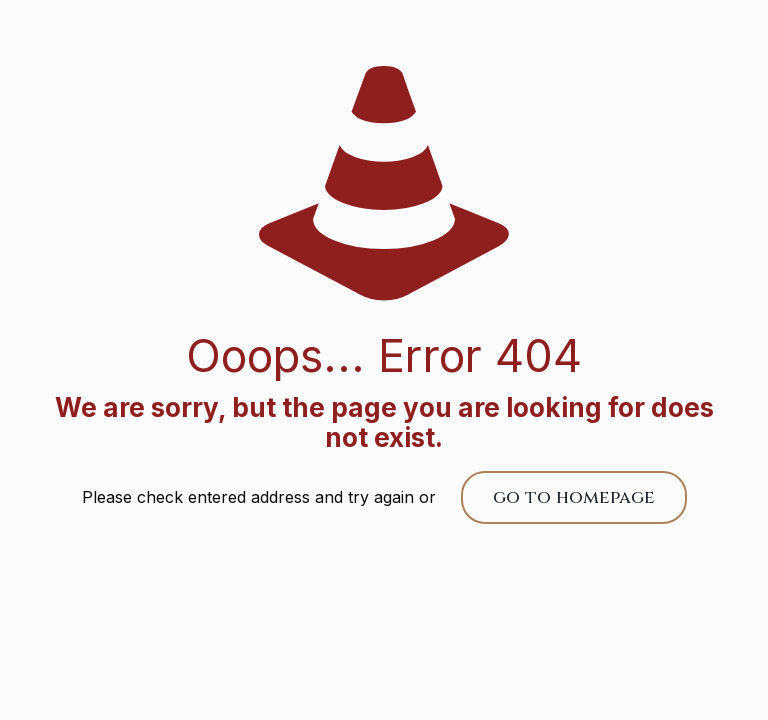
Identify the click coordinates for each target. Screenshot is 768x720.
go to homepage (574, 497)
